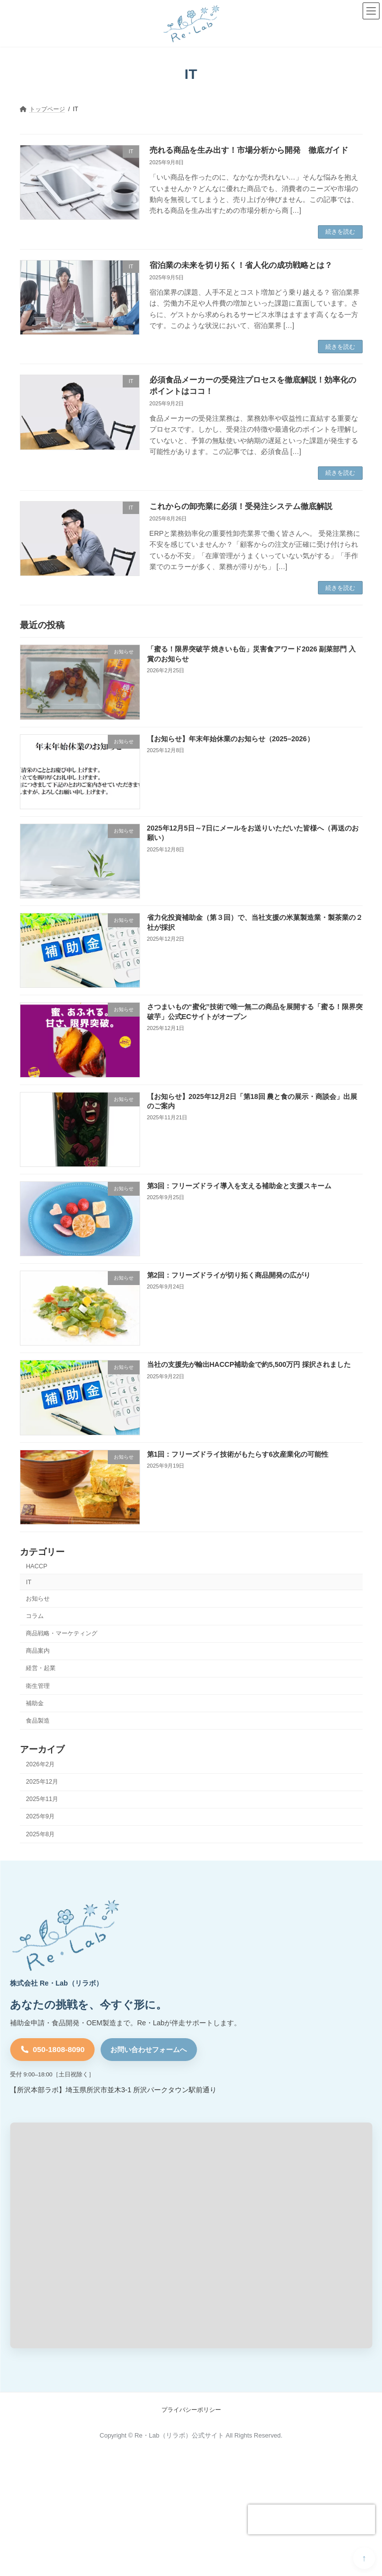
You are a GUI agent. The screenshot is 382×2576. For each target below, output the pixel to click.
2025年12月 (42, 1782)
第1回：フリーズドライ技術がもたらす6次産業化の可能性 (237, 1454)
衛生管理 (38, 1685)
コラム (35, 1615)
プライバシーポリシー (191, 2409)
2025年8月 (40, 1834)
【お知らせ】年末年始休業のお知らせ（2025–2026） (230, 739)
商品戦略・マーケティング (61, 1633)
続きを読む (340, 231)
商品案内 (38, 1651)
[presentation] (311, 2519)
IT (28, 1582)
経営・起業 (41, 1668)
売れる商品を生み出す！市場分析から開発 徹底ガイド (249, 150)
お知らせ (38, 1598)
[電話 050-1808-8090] (52, 2049)
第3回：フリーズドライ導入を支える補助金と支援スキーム (239, 1186)
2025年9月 (40, 1816)
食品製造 (38, 1720)
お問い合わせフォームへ (148, 2050)
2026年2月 (40, 1764)
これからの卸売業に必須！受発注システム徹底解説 (241, 506)
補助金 (35, 1703)
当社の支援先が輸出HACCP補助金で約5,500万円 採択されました (249, 1365)
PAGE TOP (364, 2558)
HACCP (36, 1566)
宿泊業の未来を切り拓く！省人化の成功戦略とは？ (241, 265)
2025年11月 (42, 1799)
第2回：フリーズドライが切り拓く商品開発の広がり (228, 1275)
